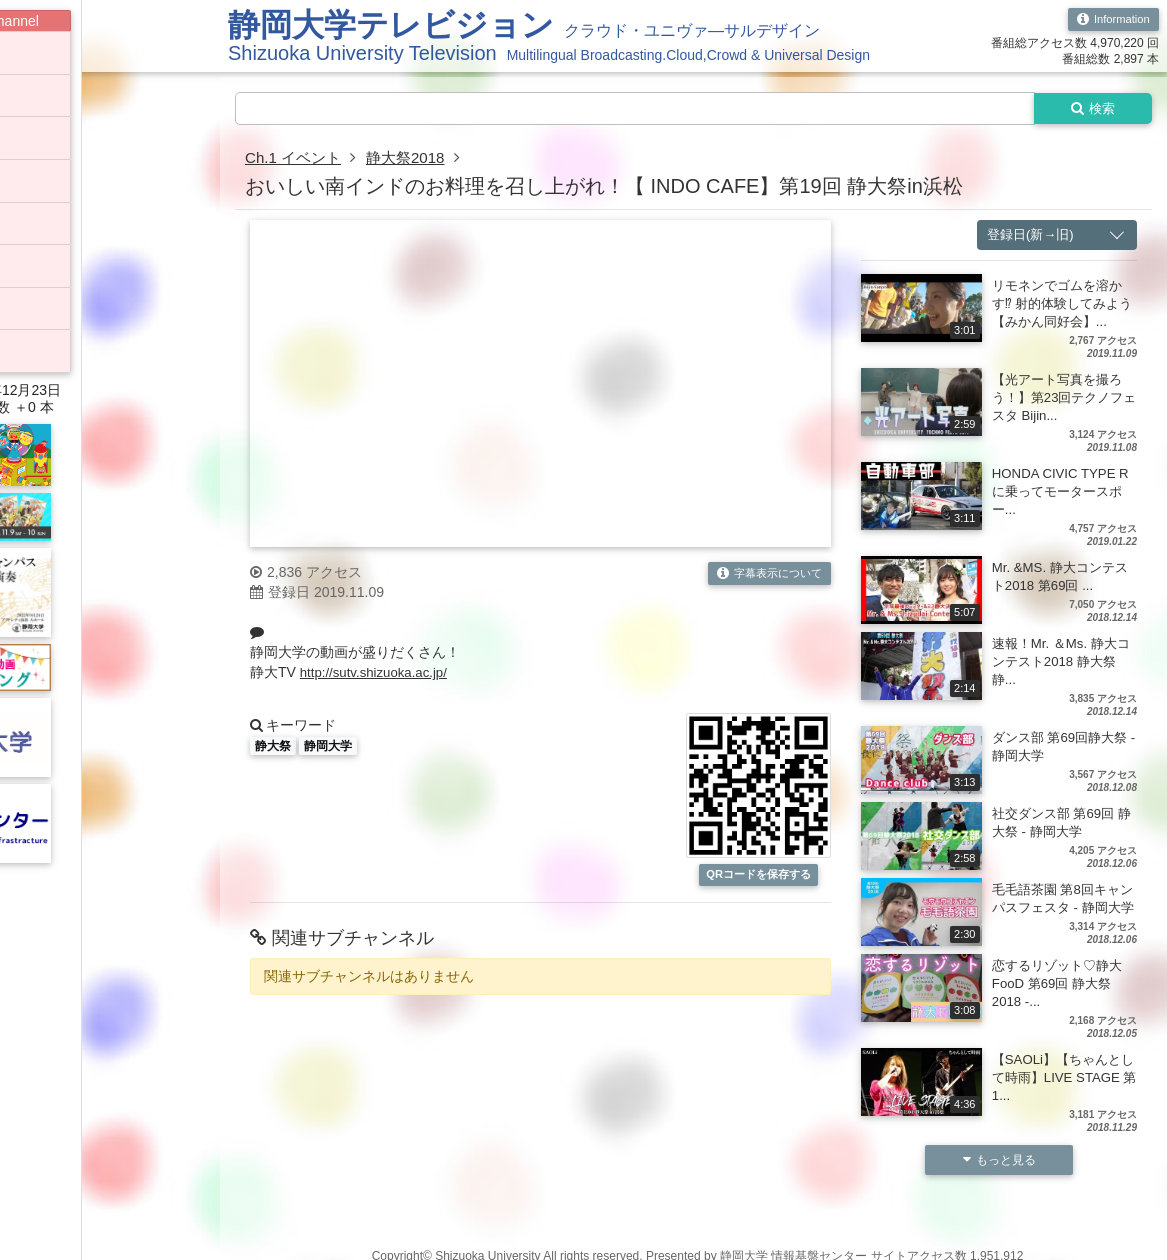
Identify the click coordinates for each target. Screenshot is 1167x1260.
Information (1110, 20)
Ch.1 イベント (296, 159)
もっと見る (999, 1180)
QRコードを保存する (759, 876)
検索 (1089, 109)
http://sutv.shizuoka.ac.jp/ (378, 674)
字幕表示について (764, 576)
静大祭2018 (414, 159)
